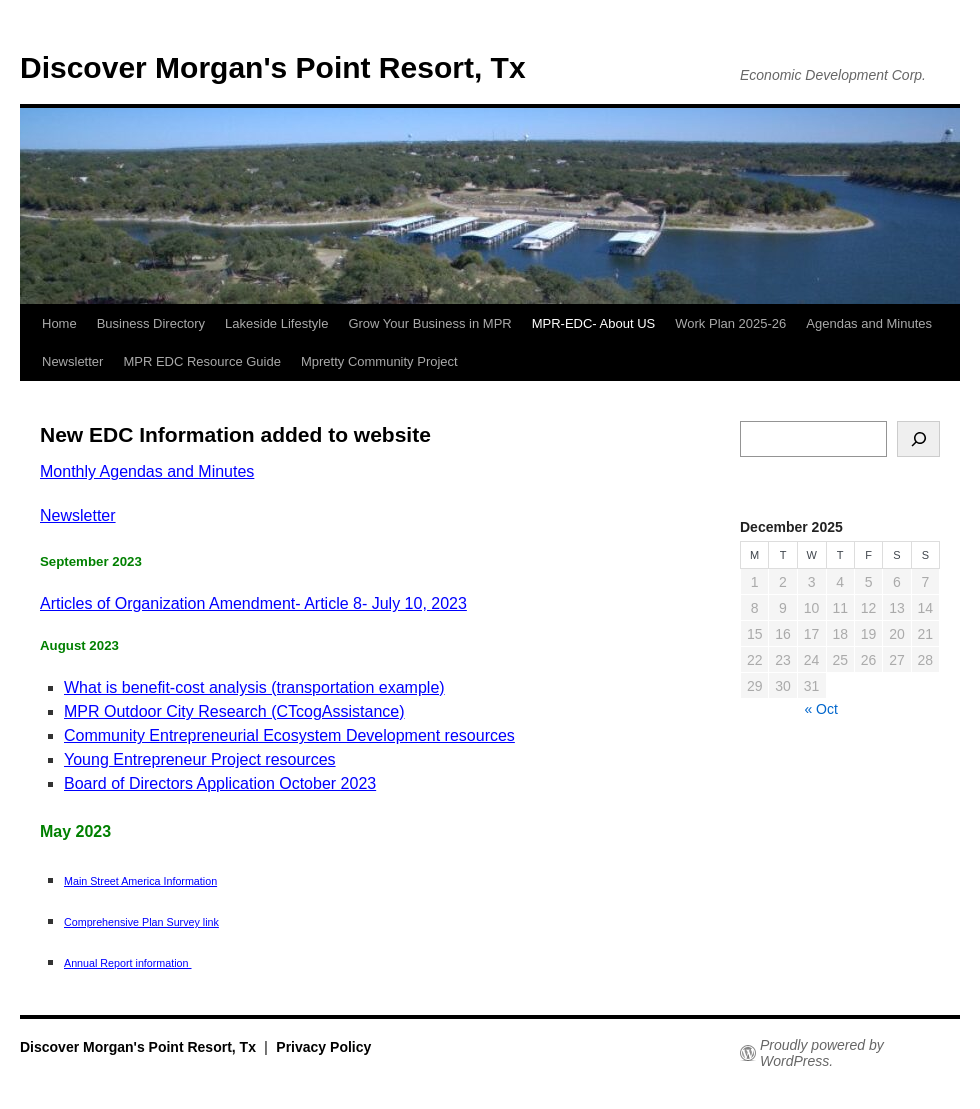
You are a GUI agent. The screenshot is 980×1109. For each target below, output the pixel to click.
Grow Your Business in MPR (429, 323)
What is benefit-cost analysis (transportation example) (254, 687)
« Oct (820, 709)
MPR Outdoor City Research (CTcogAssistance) (234, 711)
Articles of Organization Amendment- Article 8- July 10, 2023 (253, 603)
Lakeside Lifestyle (276, 323)
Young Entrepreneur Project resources (200, 759)
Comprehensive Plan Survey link (141, 922)
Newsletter (72, 361)
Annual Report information (128, 963)
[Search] (918, 439)
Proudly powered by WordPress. (822, 1053)
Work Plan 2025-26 (730, 323)
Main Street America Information (140, 881)
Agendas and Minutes (869, 323)
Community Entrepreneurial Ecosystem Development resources (289, 735)
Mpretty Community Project (379, 361)
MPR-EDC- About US (594, 323)
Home (59, 323)
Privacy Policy (323, 1047)
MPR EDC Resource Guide (202, 361)
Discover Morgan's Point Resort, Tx (273, 67)
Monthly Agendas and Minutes (147, 471)
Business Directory (151, 323)
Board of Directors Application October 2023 (220, 783)
